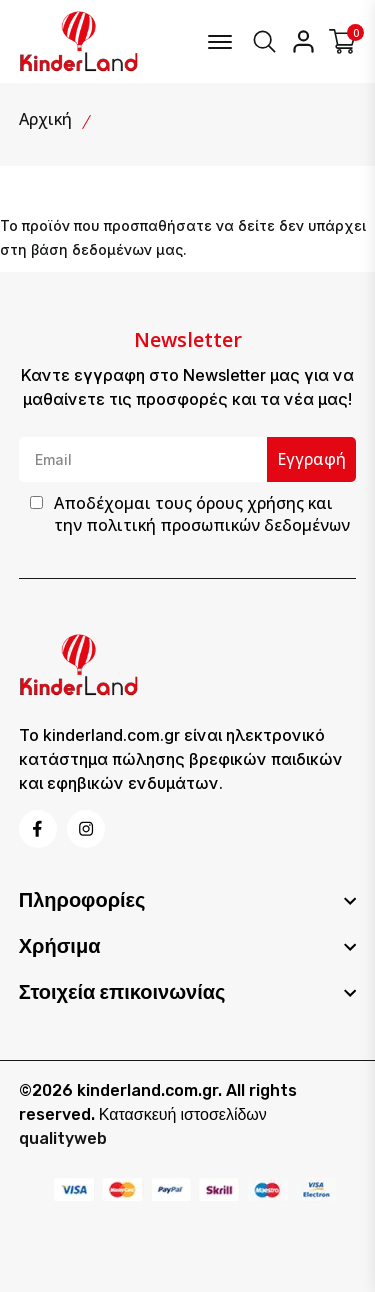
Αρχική (45, 119)
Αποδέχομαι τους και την (202, 514)
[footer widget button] (188, 900)
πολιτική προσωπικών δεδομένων (218, 525)
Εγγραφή (311, 459)
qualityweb (63, 1138)
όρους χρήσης (250, 503)
